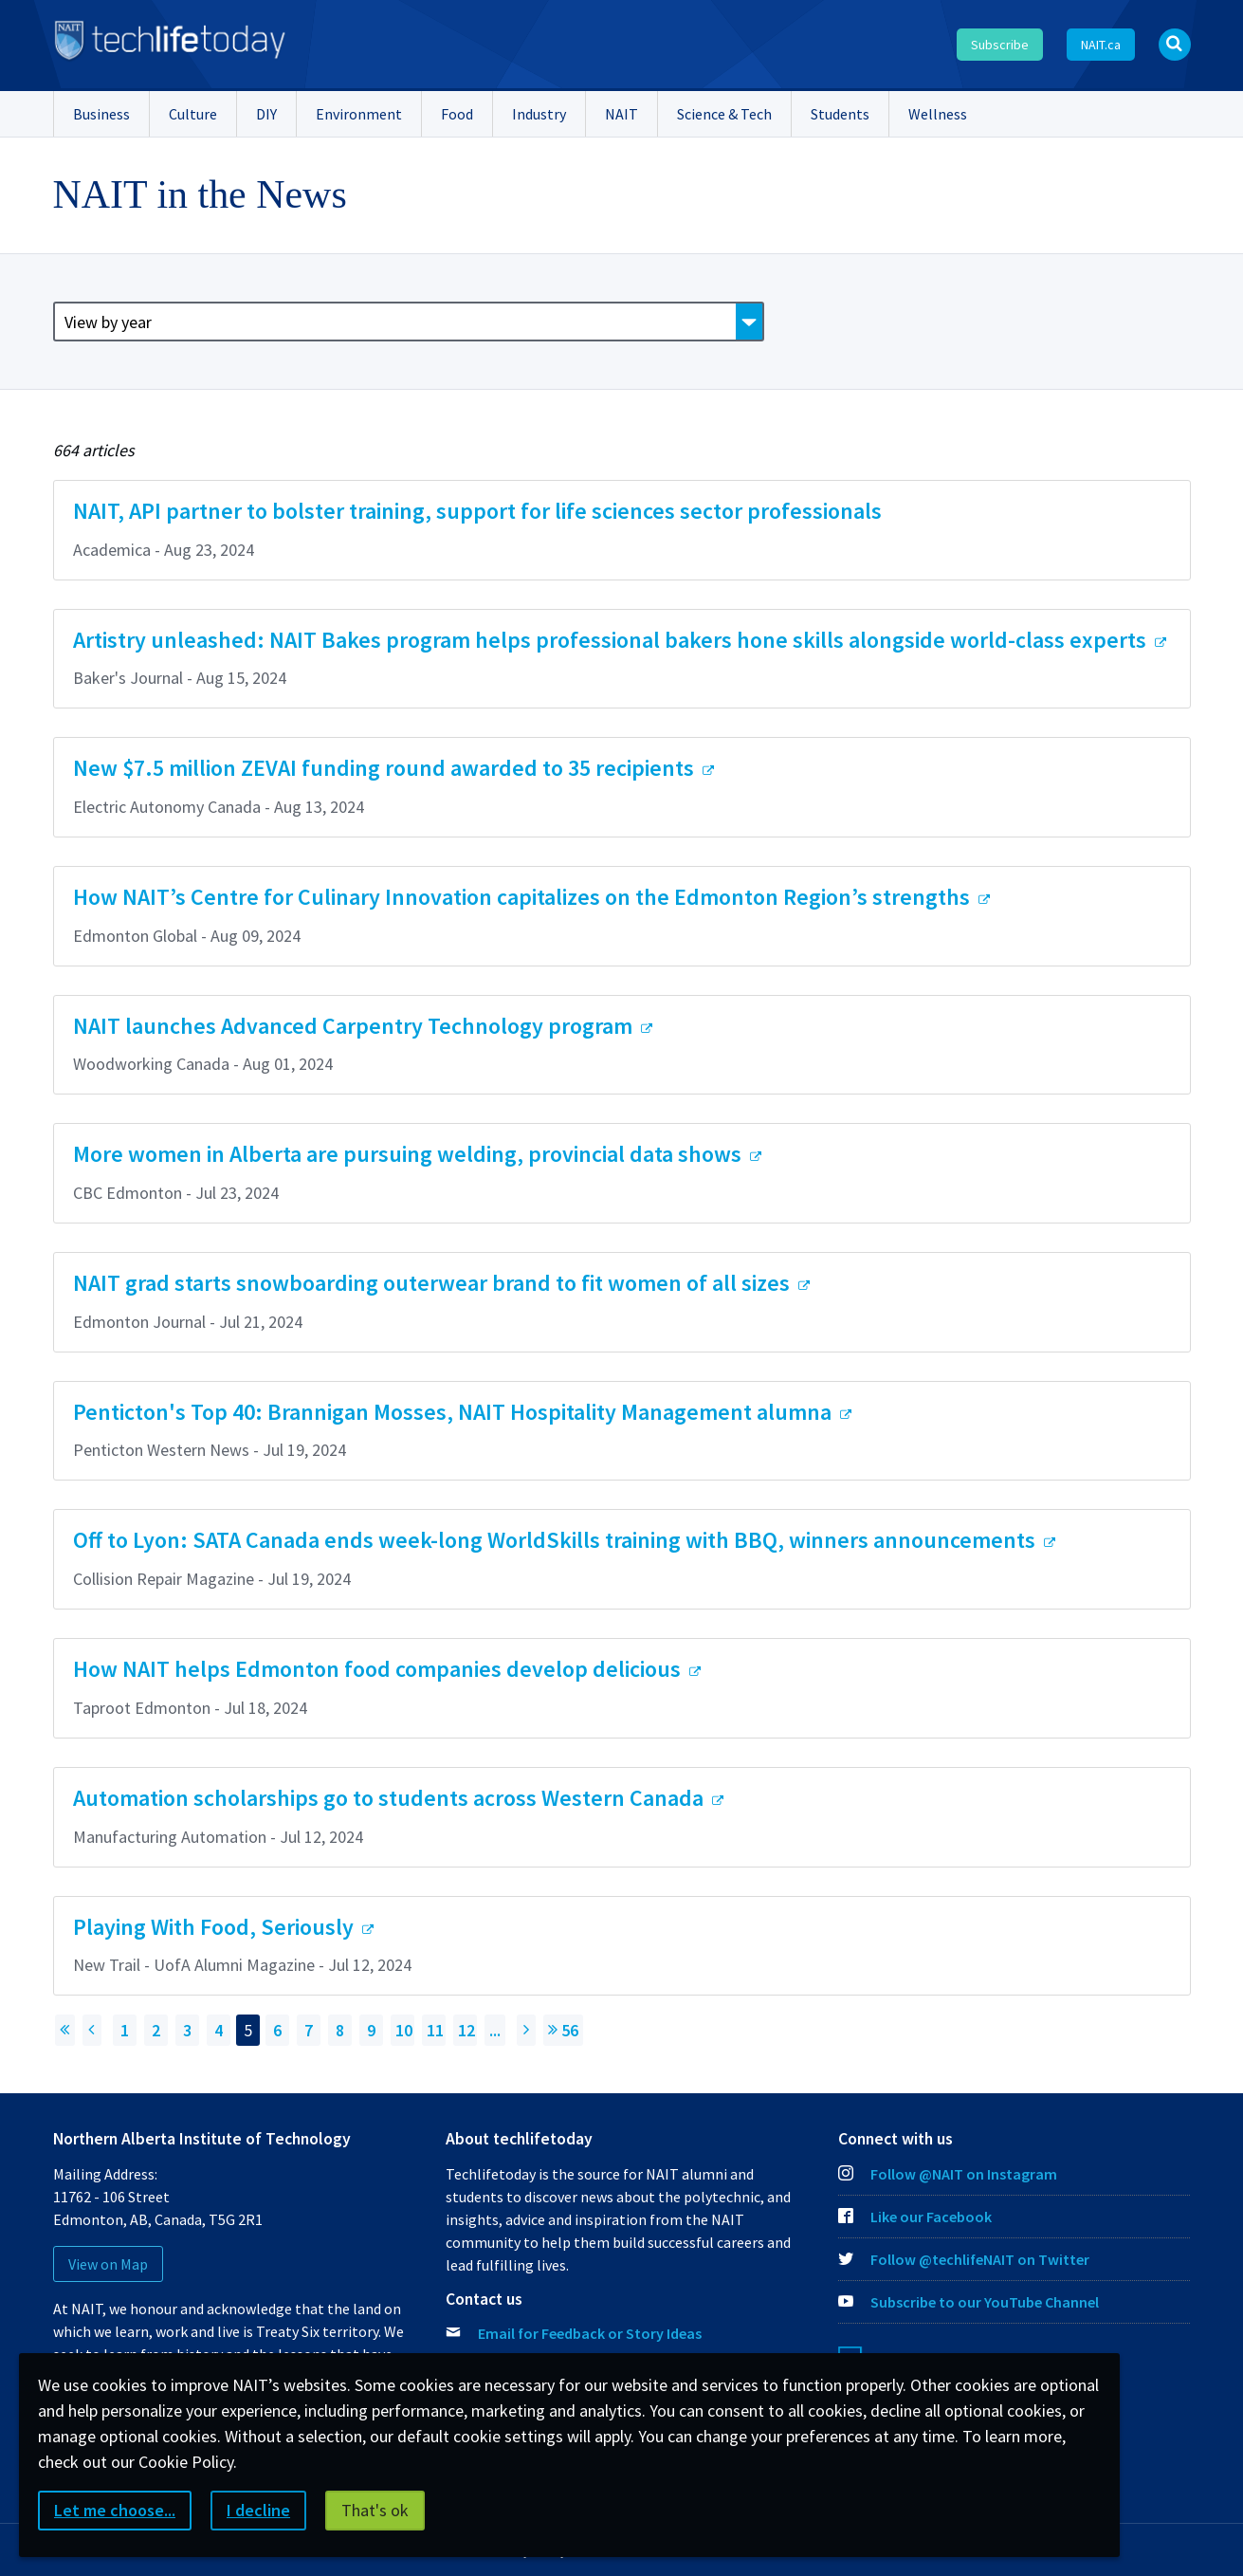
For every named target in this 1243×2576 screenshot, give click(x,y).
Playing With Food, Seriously (215, 1926)
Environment (359, 113)
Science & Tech (724, 113)
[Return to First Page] (65, 2030)
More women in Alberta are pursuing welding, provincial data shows (409, 1153)
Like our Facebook (915, 2216)
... (495, 2030)
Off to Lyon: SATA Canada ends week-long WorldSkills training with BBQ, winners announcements (556, 1540)
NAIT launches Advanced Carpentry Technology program (355, 1025)
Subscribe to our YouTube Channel (968, 2301)
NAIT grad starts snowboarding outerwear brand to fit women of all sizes (434, 1282)
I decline (258, 2510)
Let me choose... (114, 2510)
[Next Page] (526, 2030)
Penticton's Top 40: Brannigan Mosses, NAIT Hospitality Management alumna (454, 1411)
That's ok (375, 2510)
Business (101, 113)
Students (840, 113)
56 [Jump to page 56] (563, 2030)
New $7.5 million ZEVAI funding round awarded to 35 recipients (386, 767)
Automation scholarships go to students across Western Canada (390, 1797)
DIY (266, 113)
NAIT (621, 113)
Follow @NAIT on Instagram (947, 2173)
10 (403, 2030)
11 (435, 2030)
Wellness (937, 113)
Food (457, 113)
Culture (193, 113)
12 (466, 2030)
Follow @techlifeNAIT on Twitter (963, 2259)
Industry (539, 113)
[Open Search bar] (1175, 44)
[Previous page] (91, 2030)
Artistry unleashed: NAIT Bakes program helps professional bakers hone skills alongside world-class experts (612, 639)
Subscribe (1000, 44)
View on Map (108, 2263)
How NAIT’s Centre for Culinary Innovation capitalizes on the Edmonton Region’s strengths (524, 896)
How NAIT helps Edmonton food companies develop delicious (379, 1669)
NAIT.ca (1101, 44)
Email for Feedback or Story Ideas (590, 2333)
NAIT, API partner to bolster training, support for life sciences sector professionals (477, 510)
